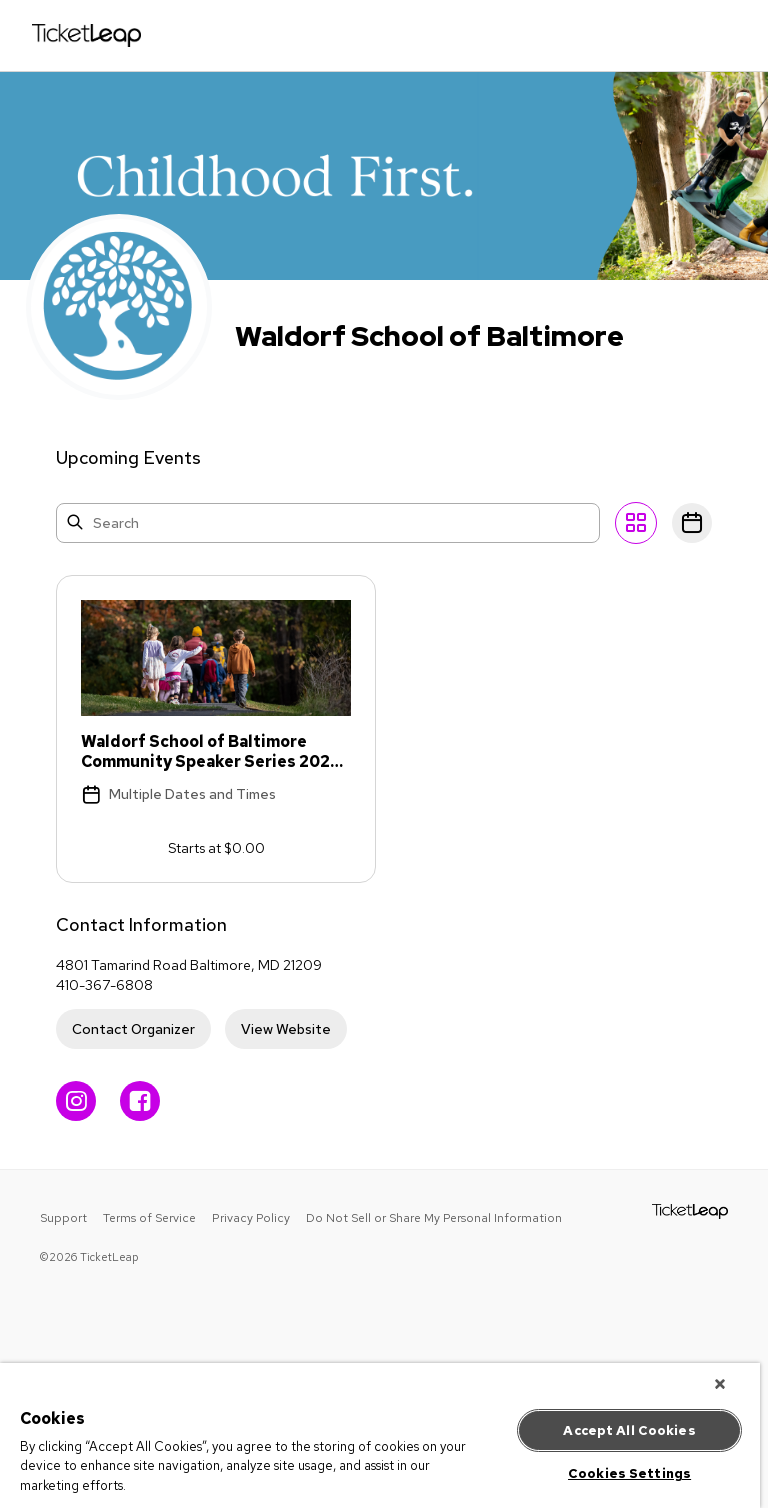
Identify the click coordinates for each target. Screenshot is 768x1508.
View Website (286, 1029)
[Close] (720, 1384)
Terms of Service (149, 1218)
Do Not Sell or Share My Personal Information (434, 1218)
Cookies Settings (629, 1473)
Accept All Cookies (629, 1430)
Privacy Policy (251, 1218)
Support (63, 1218)
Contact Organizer (133, 1029)
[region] (380, 1435)
